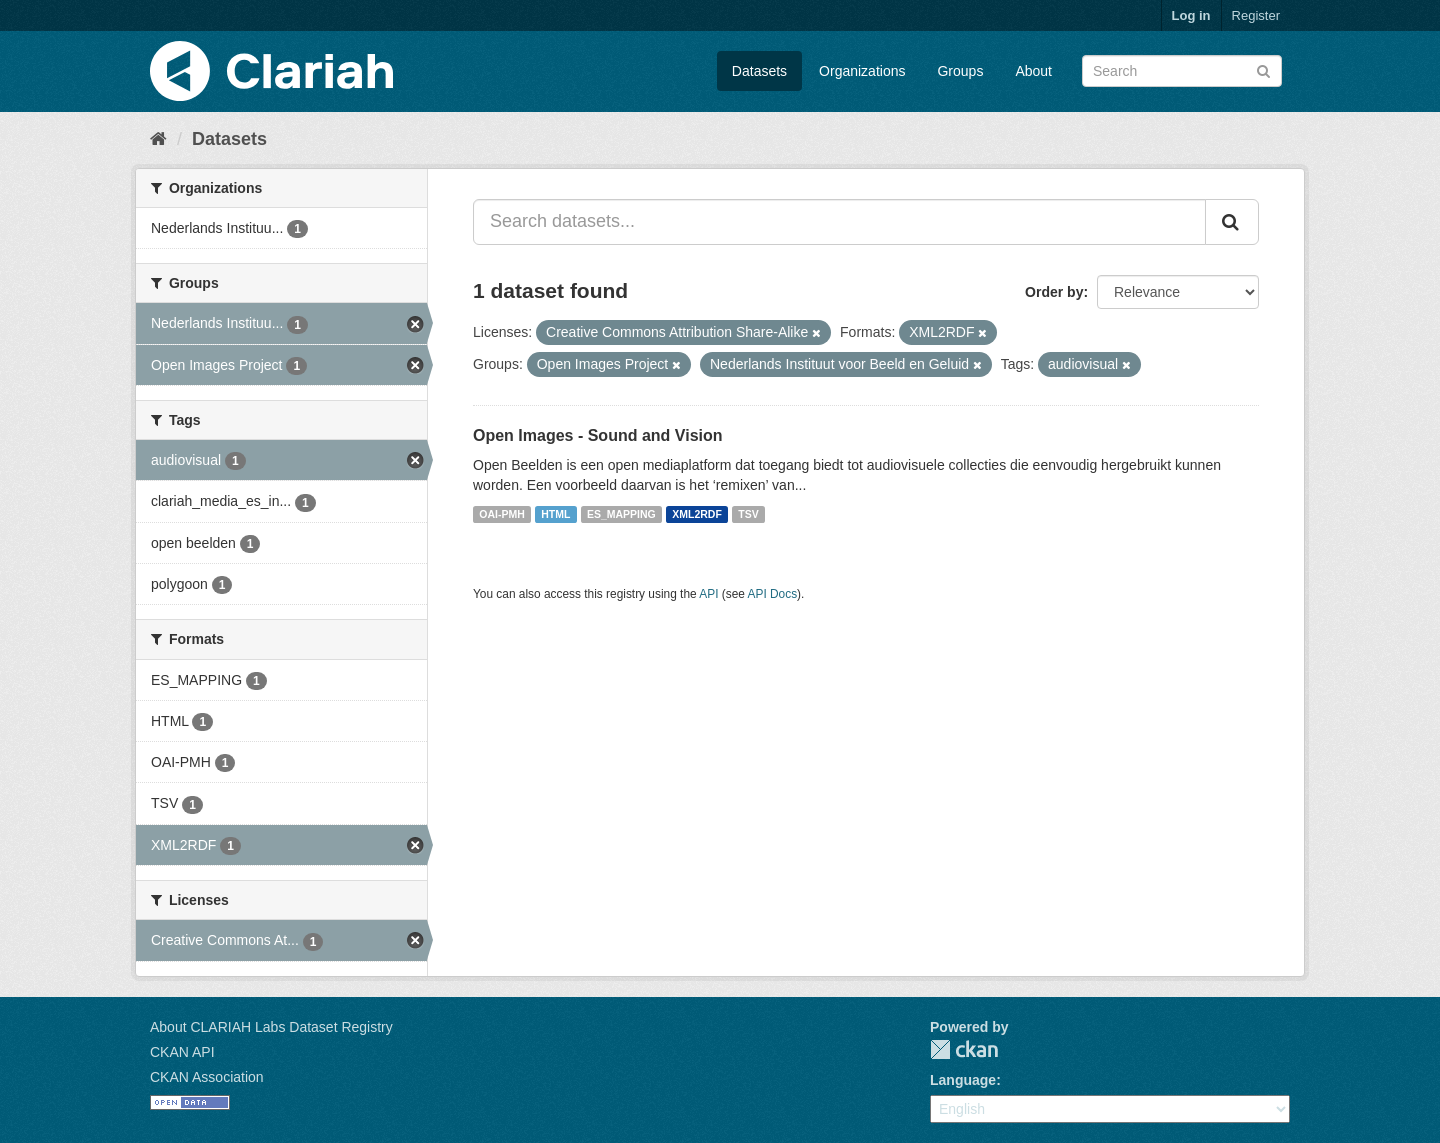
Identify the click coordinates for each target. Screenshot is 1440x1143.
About (1033, 71)
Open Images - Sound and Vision (598, 435)
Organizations (862, 71)
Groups (960, 71)
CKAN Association (207, 1077)
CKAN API (182, 1052)
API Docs (773, 594)
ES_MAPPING (621, 514)
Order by (1054, 292)
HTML (555, 514)
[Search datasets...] (839, 222)
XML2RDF (697, 514)
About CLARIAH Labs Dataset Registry (271, 1027)
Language (963, 1080)
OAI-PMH (502, 514)
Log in (1191, 15)
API (708, 594)
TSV (748, 514)
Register (1256, 15)
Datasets (759, 71)
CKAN (964, 1049)
